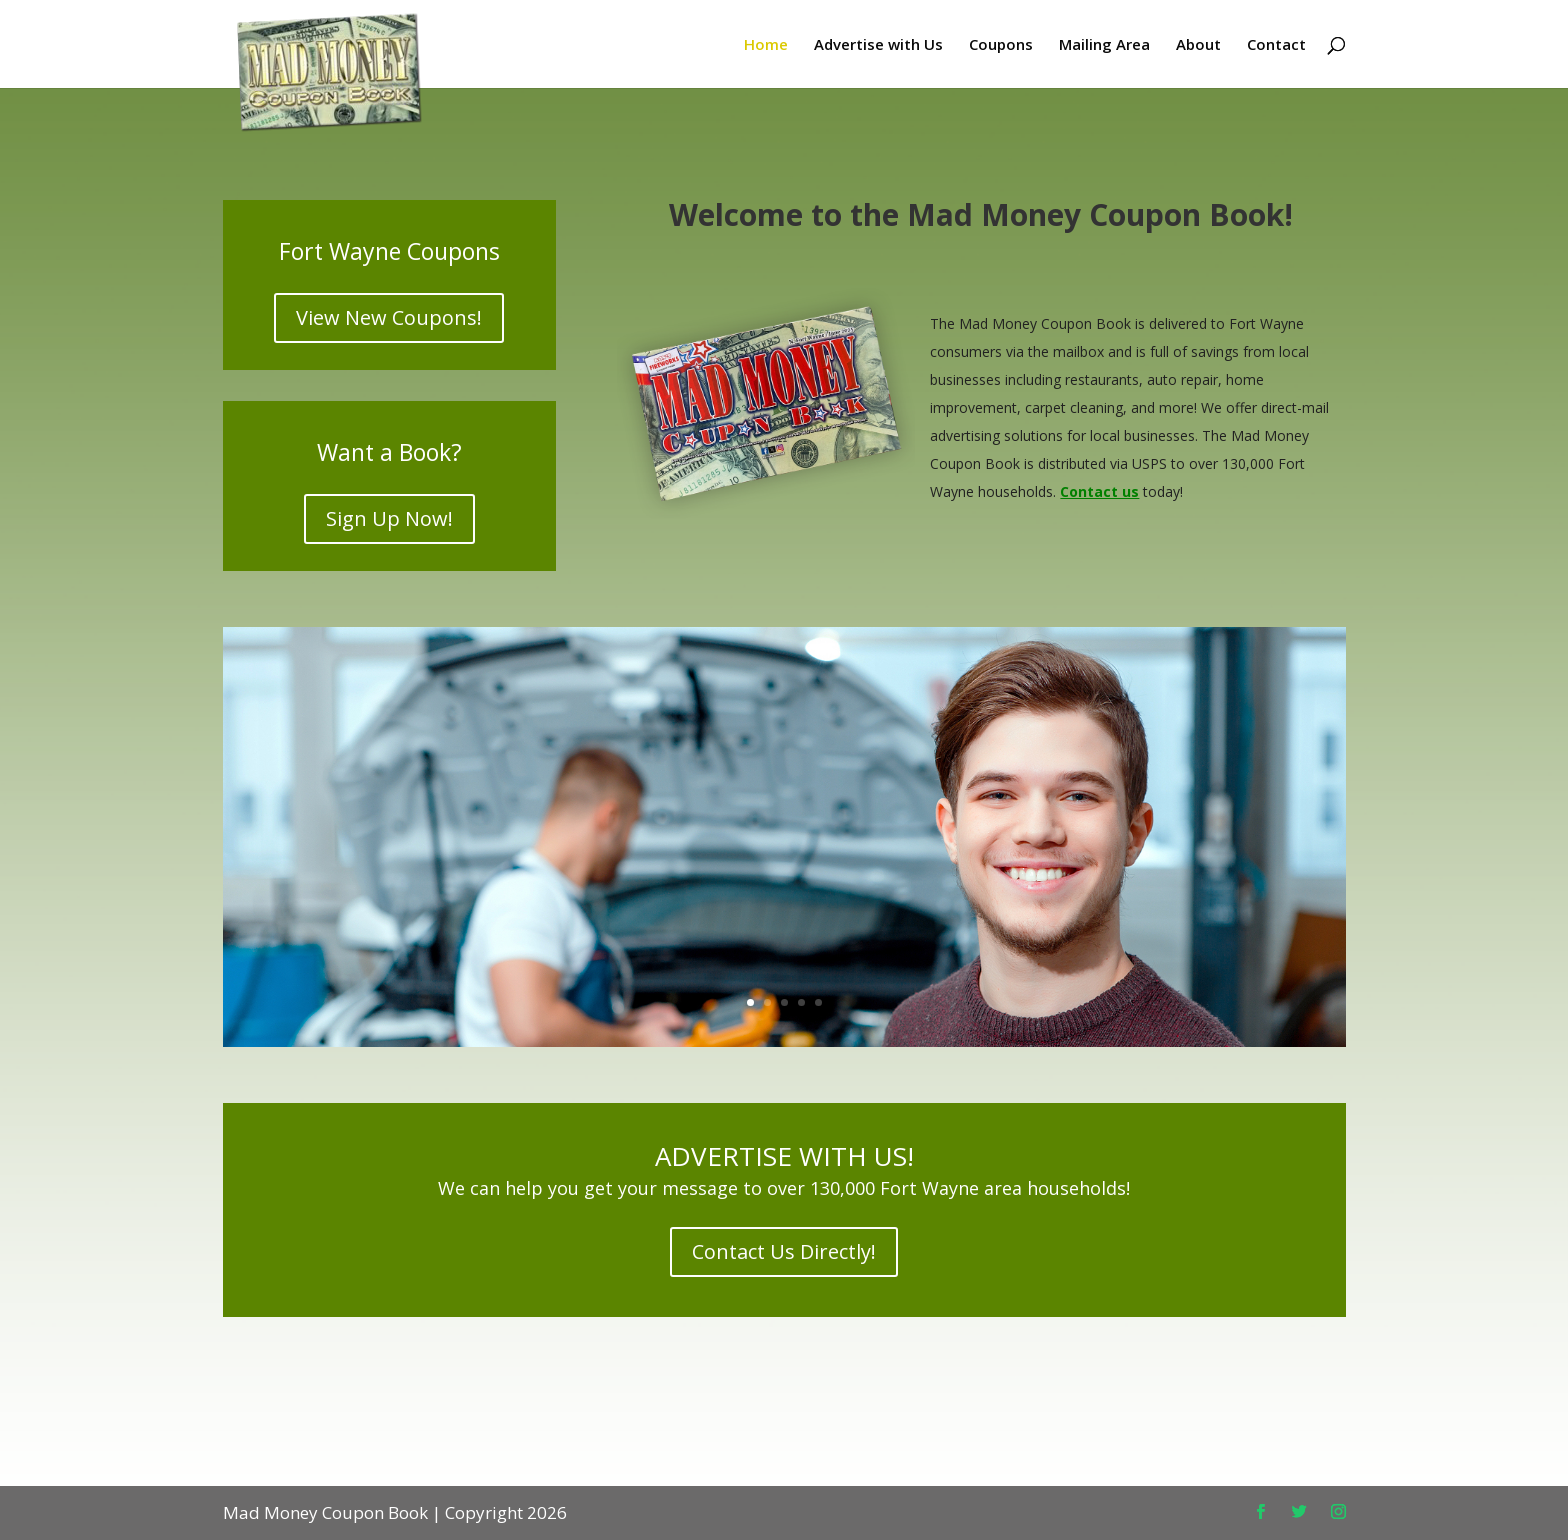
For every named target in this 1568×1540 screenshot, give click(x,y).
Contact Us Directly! (784, 1251)
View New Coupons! (389, 317)
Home (766, 45)
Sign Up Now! (389, 518)
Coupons (1001, 45)
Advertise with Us (878, 45)
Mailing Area (1104, 45)
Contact (1276, 45)
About (1198, 45)
